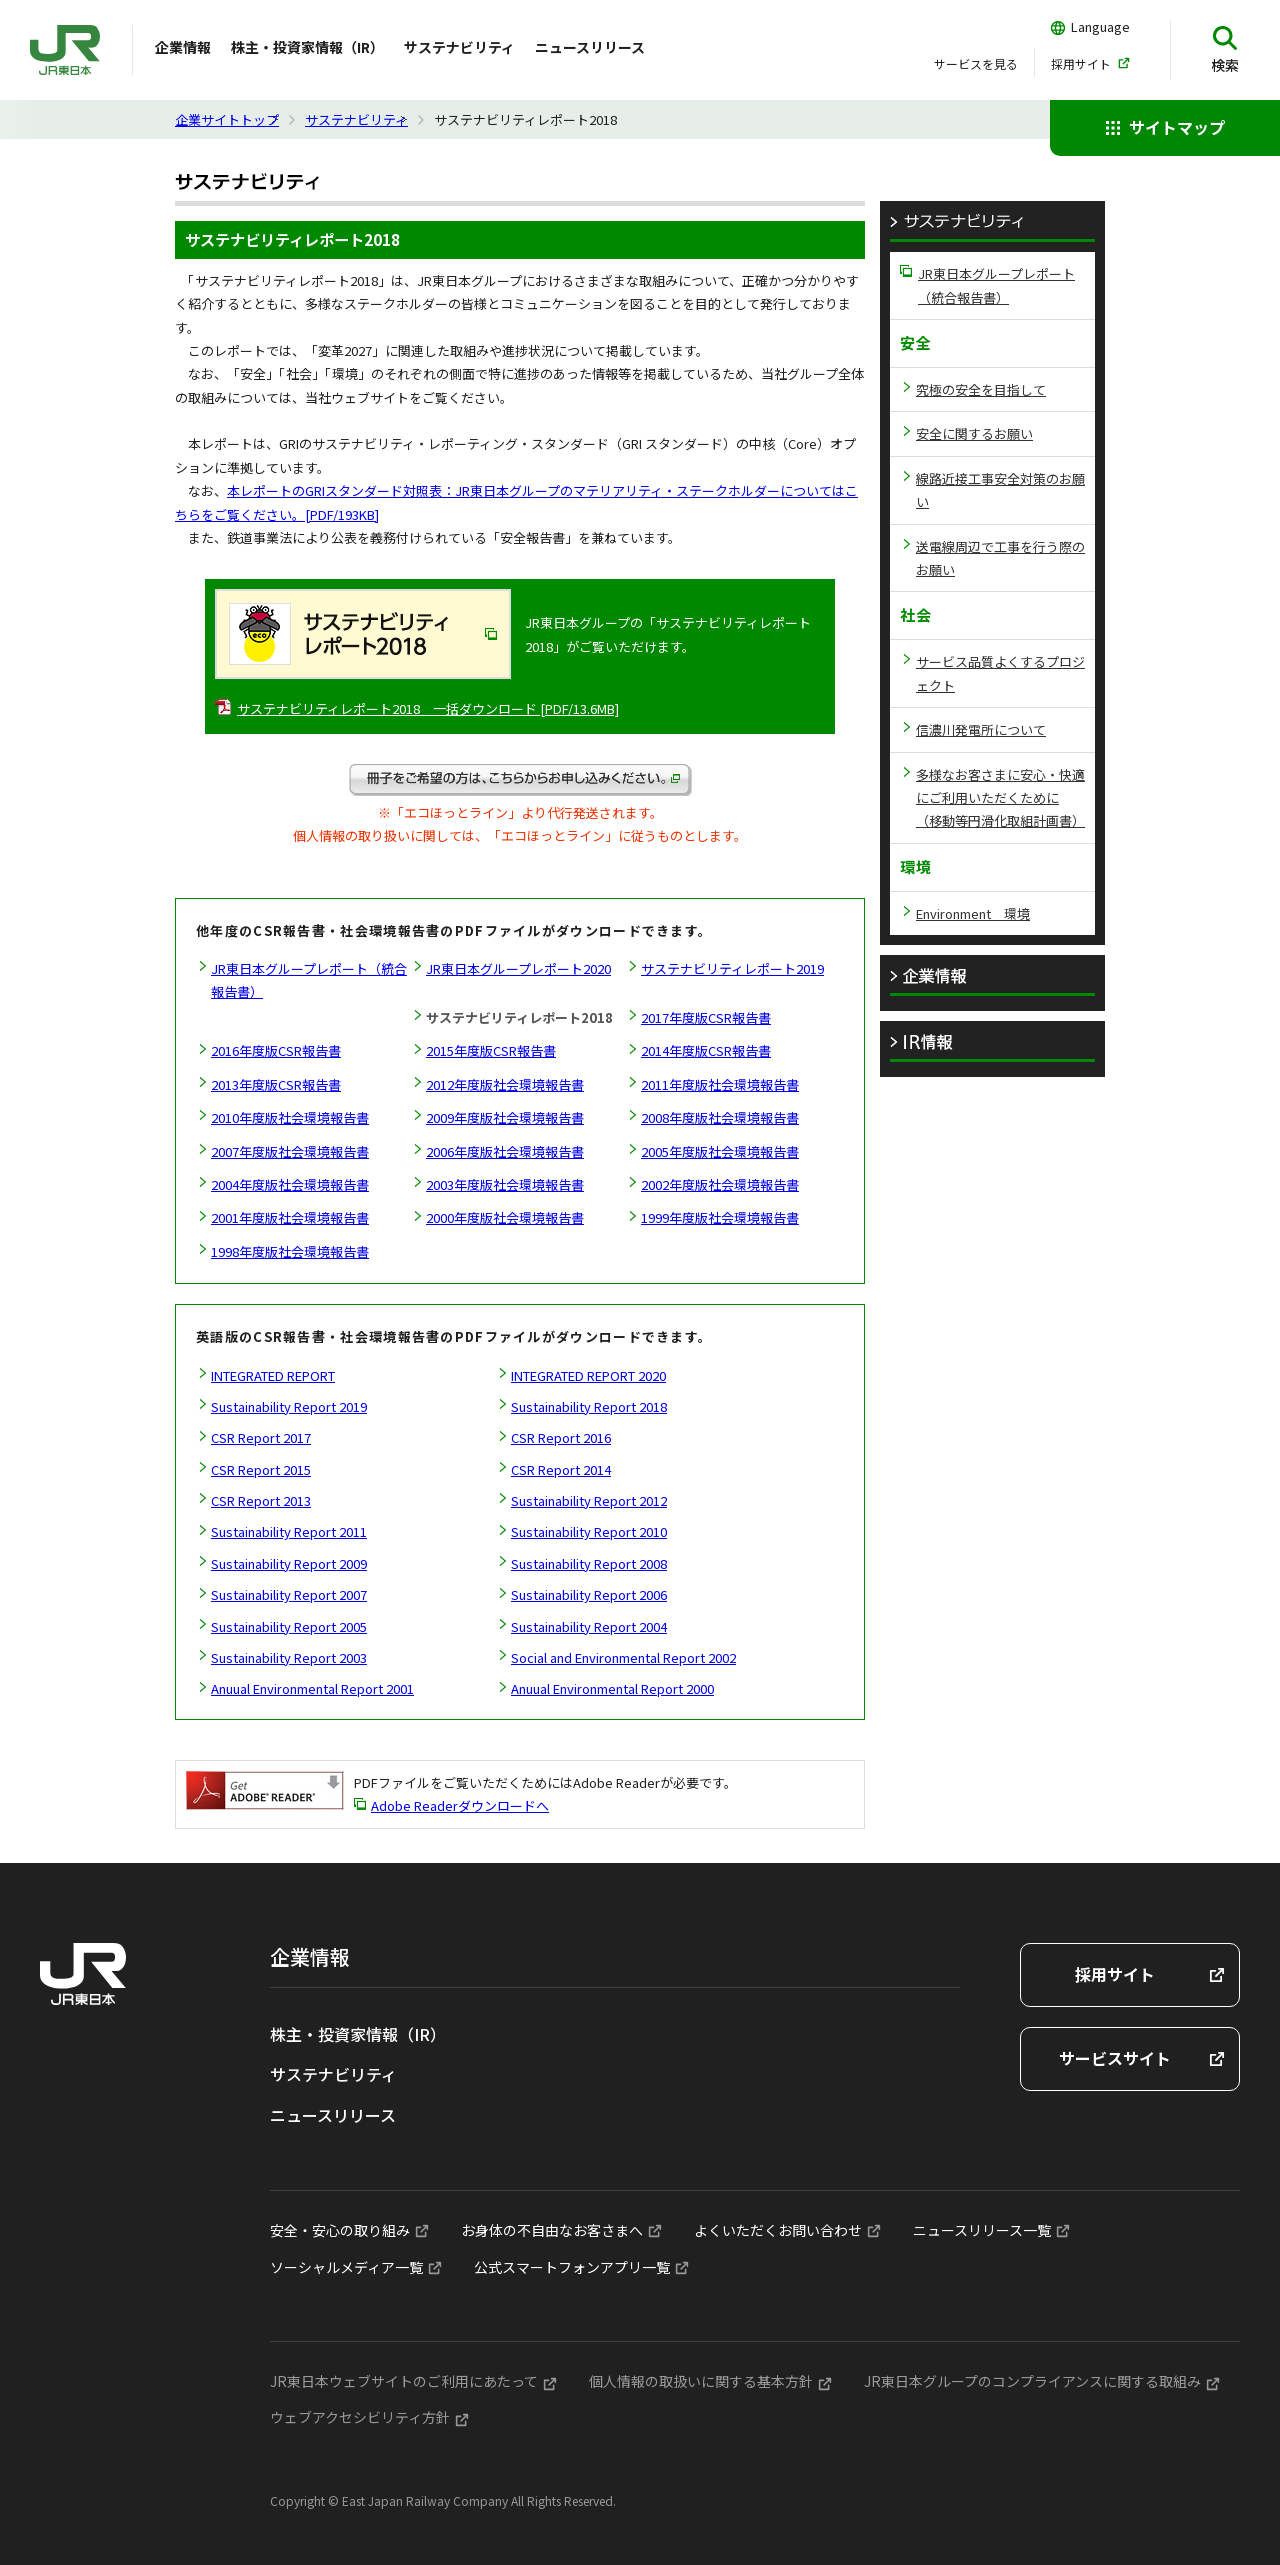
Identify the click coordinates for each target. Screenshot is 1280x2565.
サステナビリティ (459, 47)
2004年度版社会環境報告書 (290, 1184)
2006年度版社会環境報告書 (505, 1151)
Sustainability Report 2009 (289, 1563)
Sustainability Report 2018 (589, 1406)
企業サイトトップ (227, 119)
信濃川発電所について (981, 729)
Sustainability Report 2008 (589, 1563)
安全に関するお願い (974, 433)
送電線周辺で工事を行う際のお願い (1000, 558)
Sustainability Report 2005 (289, 1626)
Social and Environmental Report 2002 (623, 1657)
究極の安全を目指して (981, 389)
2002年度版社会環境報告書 (720, 1184)
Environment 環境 (973, 913)
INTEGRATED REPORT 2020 (588, 1375)
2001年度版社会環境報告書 (290, 1217)
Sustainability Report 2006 (589, 1594)
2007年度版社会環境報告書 (290, 1151)
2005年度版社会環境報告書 (720, 1151)
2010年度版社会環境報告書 (290, 1117)
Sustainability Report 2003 (289, 1657)
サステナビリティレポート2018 (519, 1017)
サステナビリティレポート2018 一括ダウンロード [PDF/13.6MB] (428, 708)
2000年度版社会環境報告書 (505, 1217)
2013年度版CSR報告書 (276, 1084)
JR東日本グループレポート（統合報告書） (309, 980)
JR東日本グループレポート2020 (518, 968)
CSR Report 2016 (561, 1437)
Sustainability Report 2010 (589, 1531)
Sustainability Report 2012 (589, 1500)
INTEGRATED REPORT (273, 1375)
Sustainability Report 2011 (289, 1531)
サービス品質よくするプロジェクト (1000, 673)
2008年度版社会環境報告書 (720, 1117)
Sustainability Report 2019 (289, 1406)
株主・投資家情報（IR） (307, 47)
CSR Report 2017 (261, 1437)
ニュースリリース (590, 47)
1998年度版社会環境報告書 (290, 1251)
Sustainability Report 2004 (589, 1626)
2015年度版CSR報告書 (491, 1050)
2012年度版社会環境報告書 (505, 1084)
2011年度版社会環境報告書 (720, 1084)
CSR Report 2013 (261, 1500)
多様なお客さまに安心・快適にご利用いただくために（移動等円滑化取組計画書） (1000, 798)
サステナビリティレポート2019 (732, 968)
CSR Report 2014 (561, 1469)
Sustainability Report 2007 (289, 1594)
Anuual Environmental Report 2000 (612, 1688)
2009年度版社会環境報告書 (505, 1117)
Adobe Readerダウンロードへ (460, 1805)
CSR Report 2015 (261, 1469)
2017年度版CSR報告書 (706, 1017)
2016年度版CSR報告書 (276, 1050)
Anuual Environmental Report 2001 (312, 1688)
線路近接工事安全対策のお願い (1000, 490)
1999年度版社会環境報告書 (720, 1217)
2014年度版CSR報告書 (706, 1050)
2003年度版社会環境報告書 (505, 1184)
